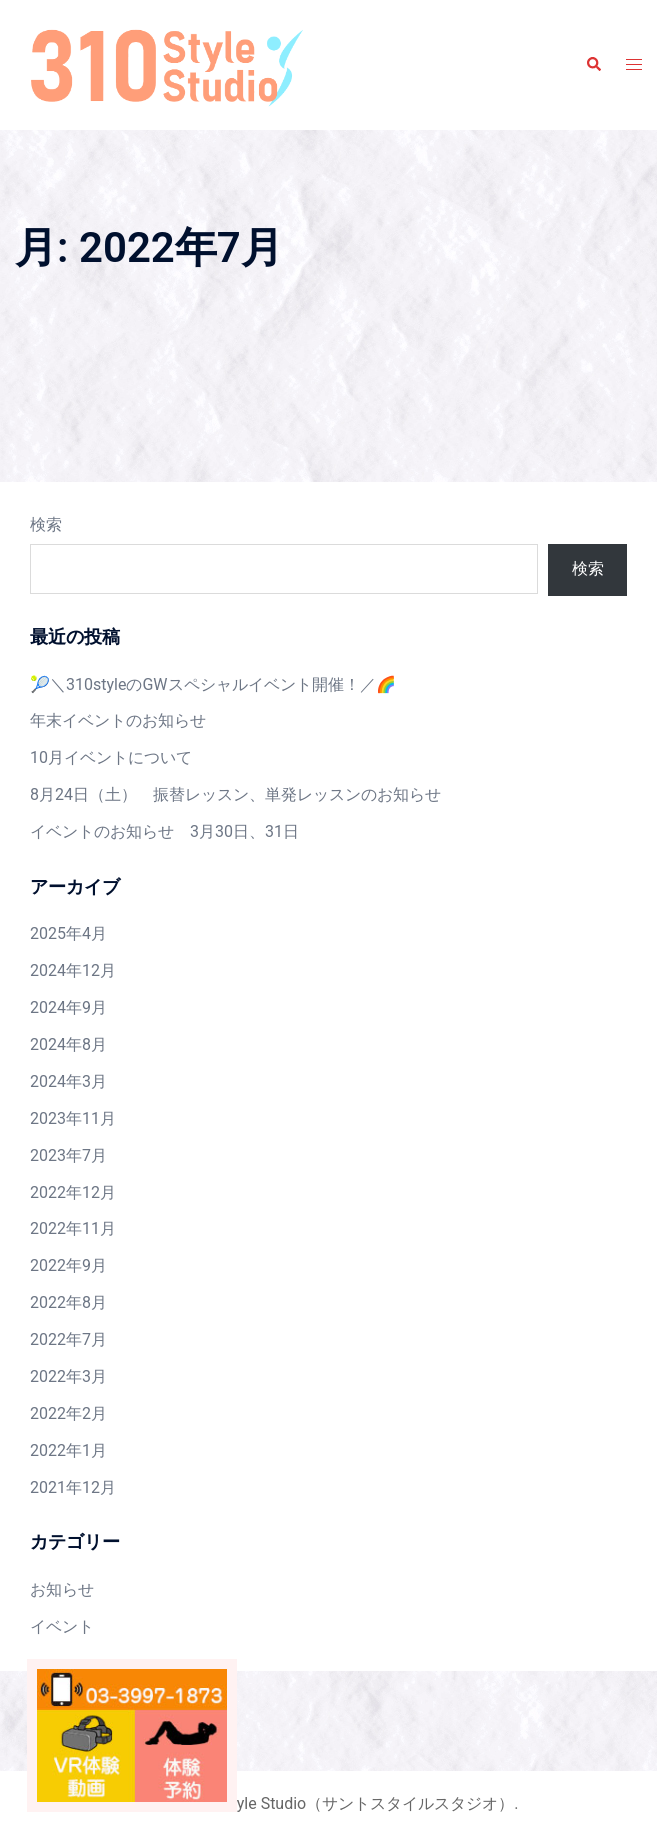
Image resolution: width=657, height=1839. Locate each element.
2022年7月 (68, 1339)
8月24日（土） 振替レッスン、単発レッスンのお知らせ (235, 794)
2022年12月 (73, 1192)
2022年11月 (73, 1228)
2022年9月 (68, 1265)
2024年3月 (68, 1081)
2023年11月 (73, 1118)
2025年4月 (68, 933)
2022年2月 (68, 1413)
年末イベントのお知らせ (118, 720)
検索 (46, 524)
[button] (593, 65)
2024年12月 (73, 970)
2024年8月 (68, 1044)
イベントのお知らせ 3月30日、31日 (164, 831)
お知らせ (62, 1589)
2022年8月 (68, 1302)
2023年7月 (68, 1155)
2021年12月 (73, 1487)
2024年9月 (68, 1007)
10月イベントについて (111, 757)
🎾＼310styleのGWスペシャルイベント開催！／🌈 (213, 684)
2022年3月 (68, 1376)
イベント (62, 1626)
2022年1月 (68, 1450)
